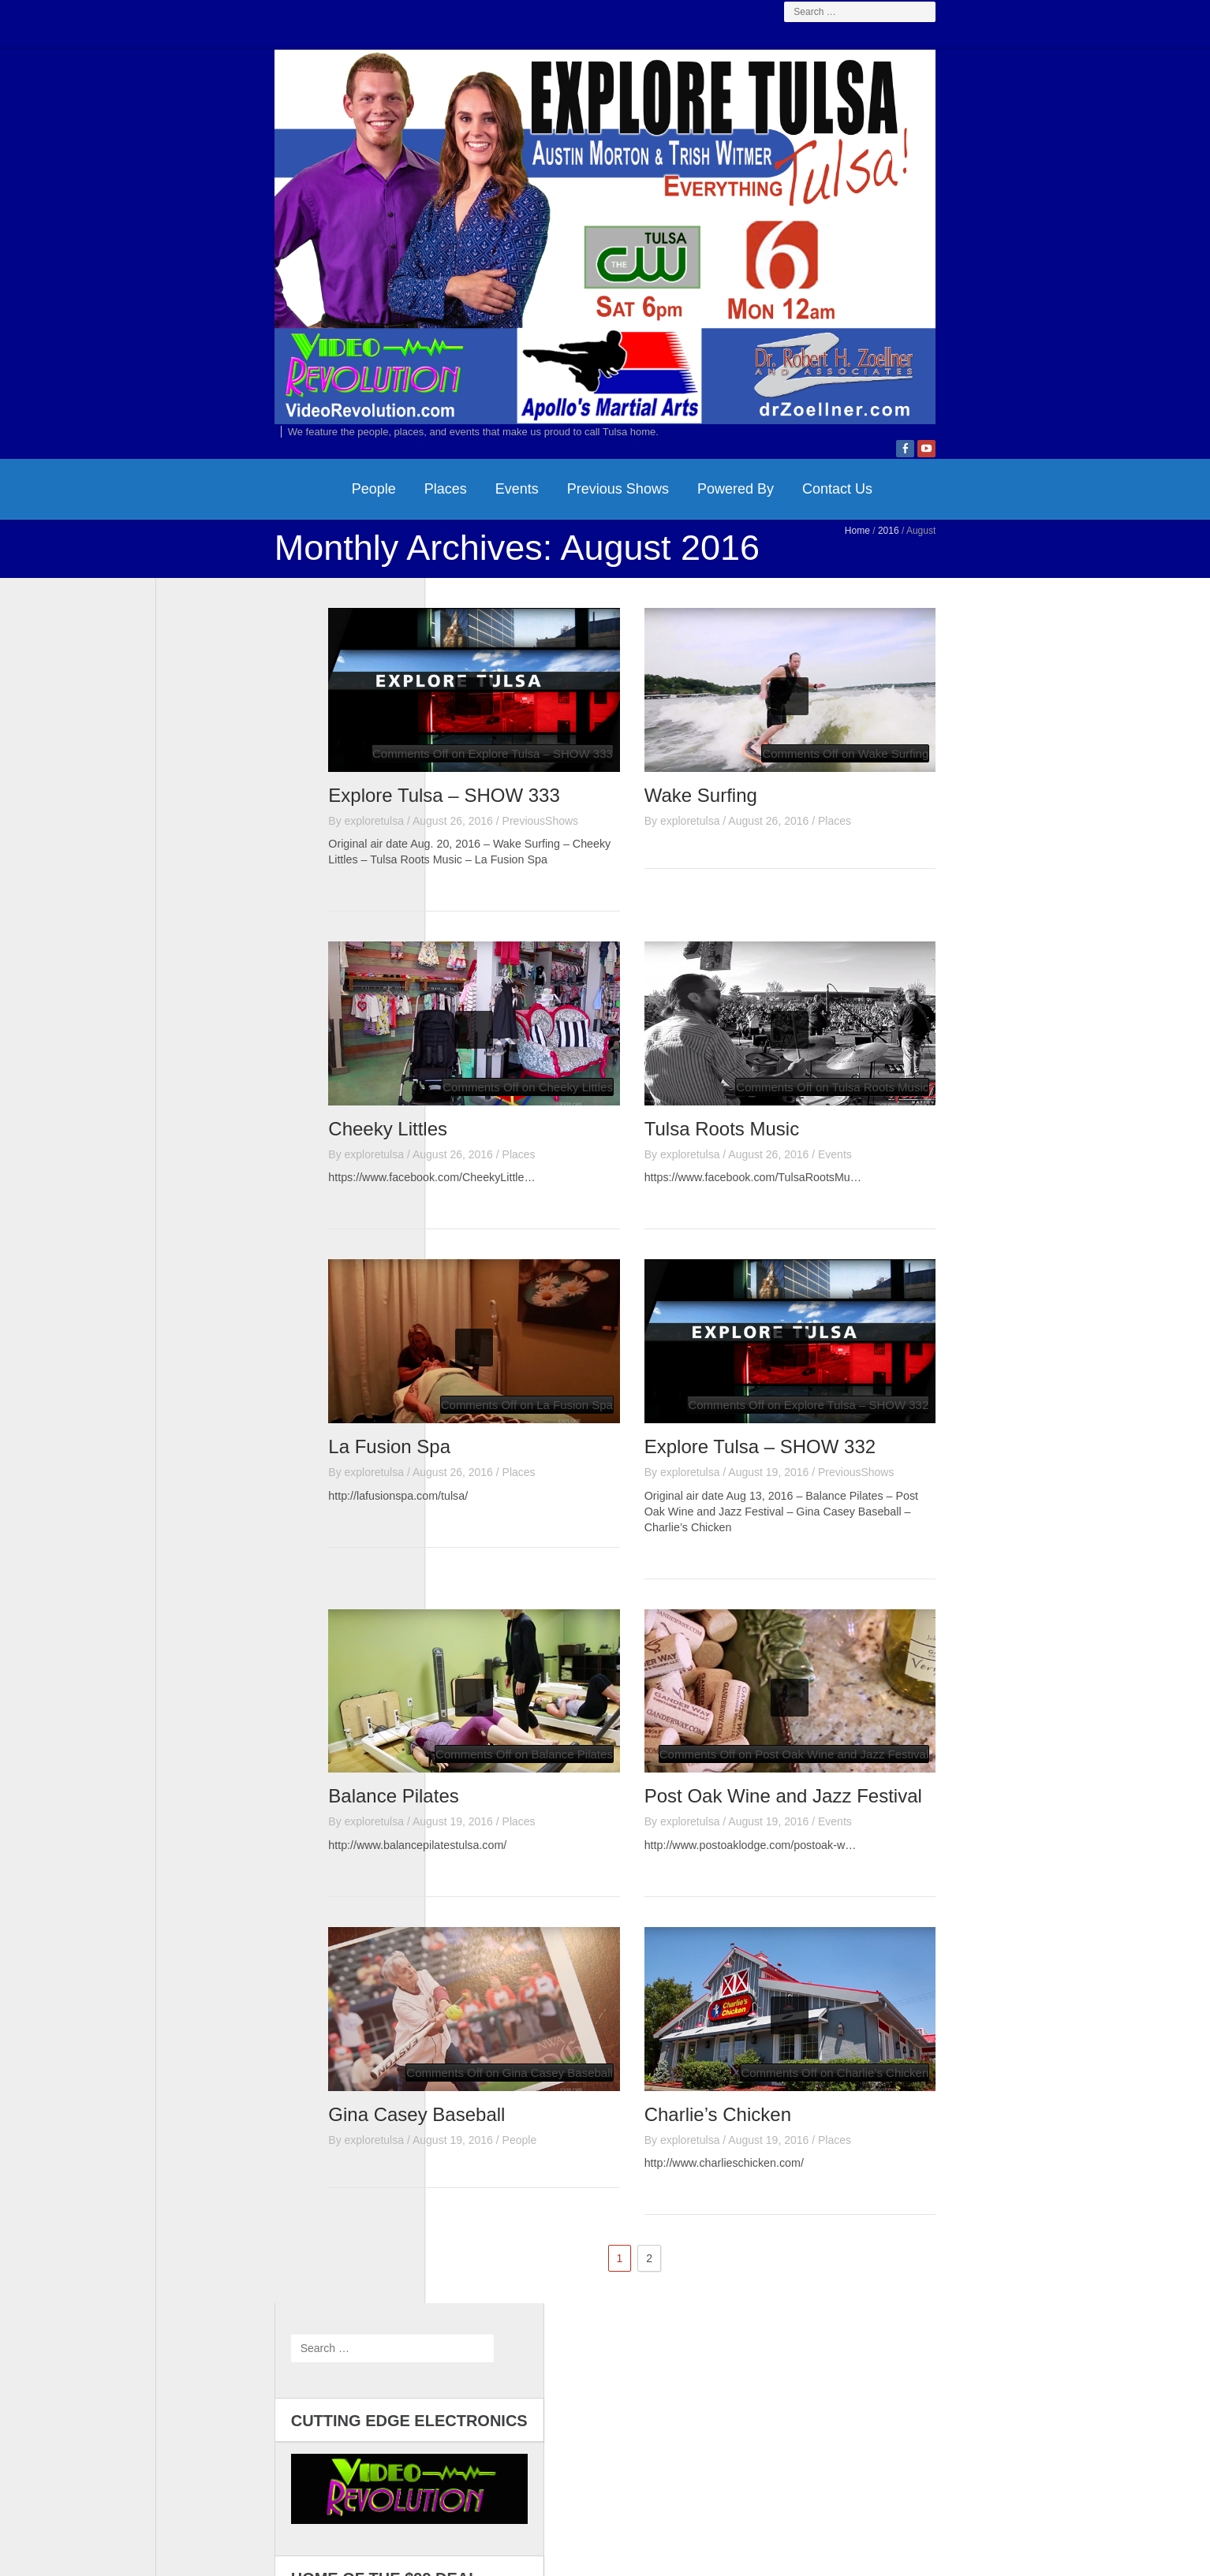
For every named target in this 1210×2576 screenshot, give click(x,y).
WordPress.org (208, 1428)
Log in (187, 1364)
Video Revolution (576, 2481)
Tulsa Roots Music (840, 1266)
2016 (1007, 666)
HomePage (186, 624)
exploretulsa (493, 955)
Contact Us (718, 624)
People (255, 624)
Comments (211, 1408)
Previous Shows (499, 624)
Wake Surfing (819, 930)
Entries (202, 1385)
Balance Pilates (512, 1936)
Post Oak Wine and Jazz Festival (901, 1936)
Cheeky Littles (506, 1266)
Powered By (616, 624)
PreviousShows (659, 955)
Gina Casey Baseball (535, 2255)
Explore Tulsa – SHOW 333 (562, 930)
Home (976, 666)
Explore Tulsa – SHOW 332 (878, 1584)
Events (398, 624)
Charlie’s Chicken (836, 2255)
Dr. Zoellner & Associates (725, 2481)
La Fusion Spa (508, 1584)
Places (326, 624)
